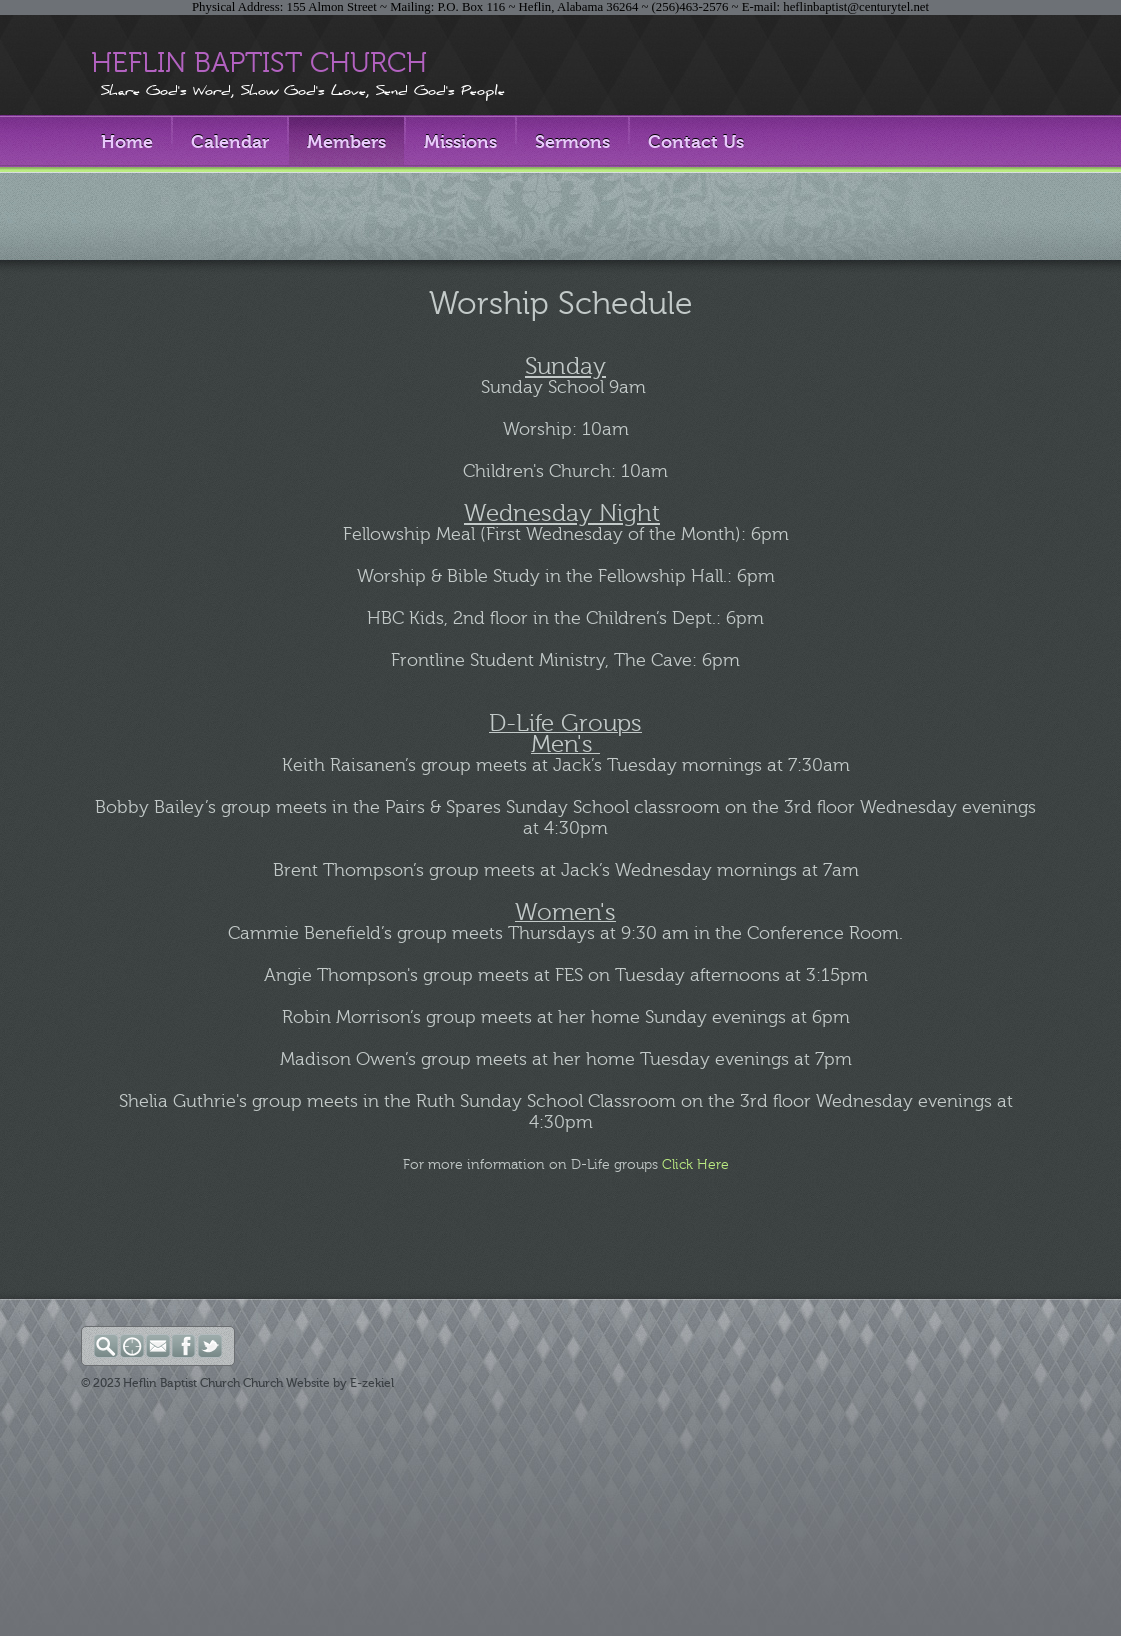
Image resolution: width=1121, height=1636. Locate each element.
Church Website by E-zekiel (318, 1383)
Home (127, 142)
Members (346, 142)
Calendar (230, 142)
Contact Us (696, 142)
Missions (460, 142)
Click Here (695, 1164)
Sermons (572, 142)
